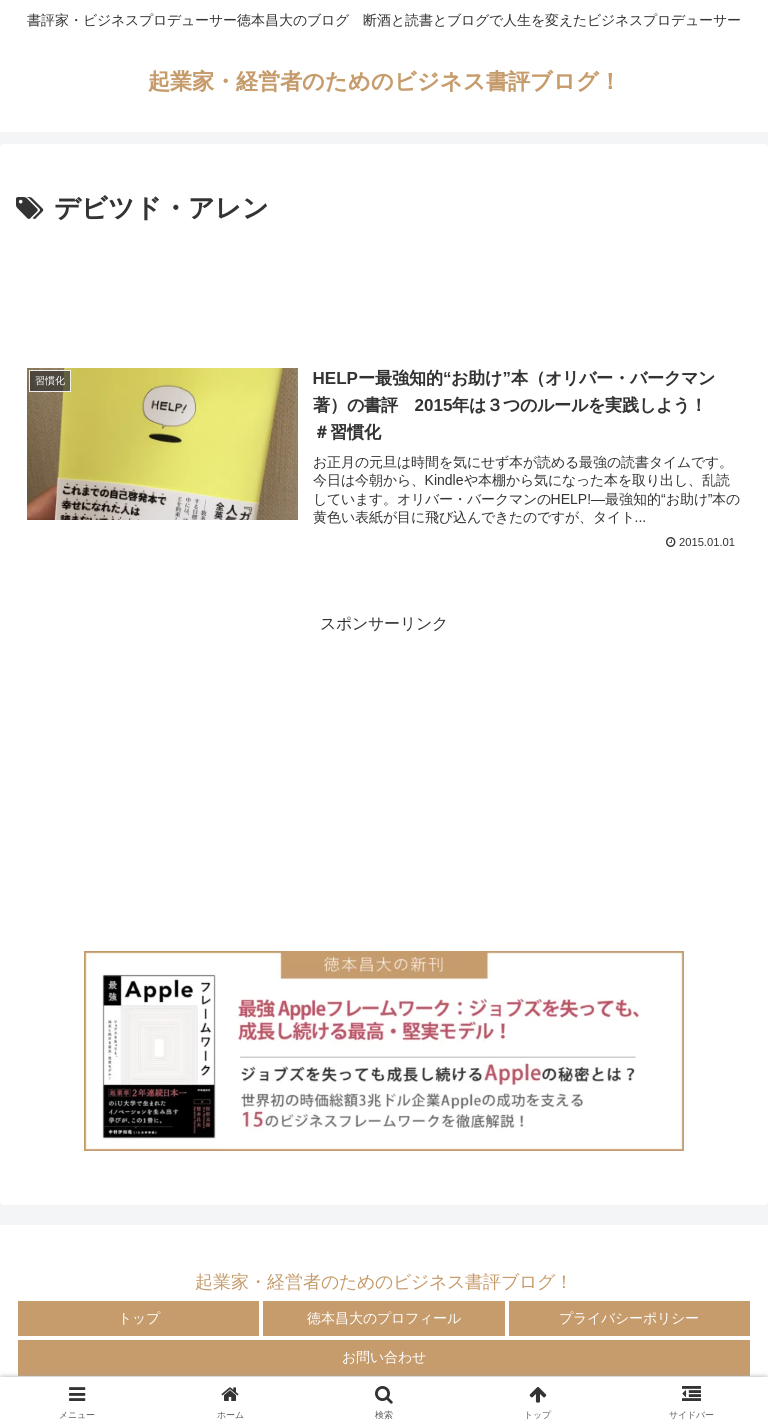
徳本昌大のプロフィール (384, 1318)
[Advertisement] (384, 286)
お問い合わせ (384, 1357)
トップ (139, 1318)
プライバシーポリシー (629, 1318)
